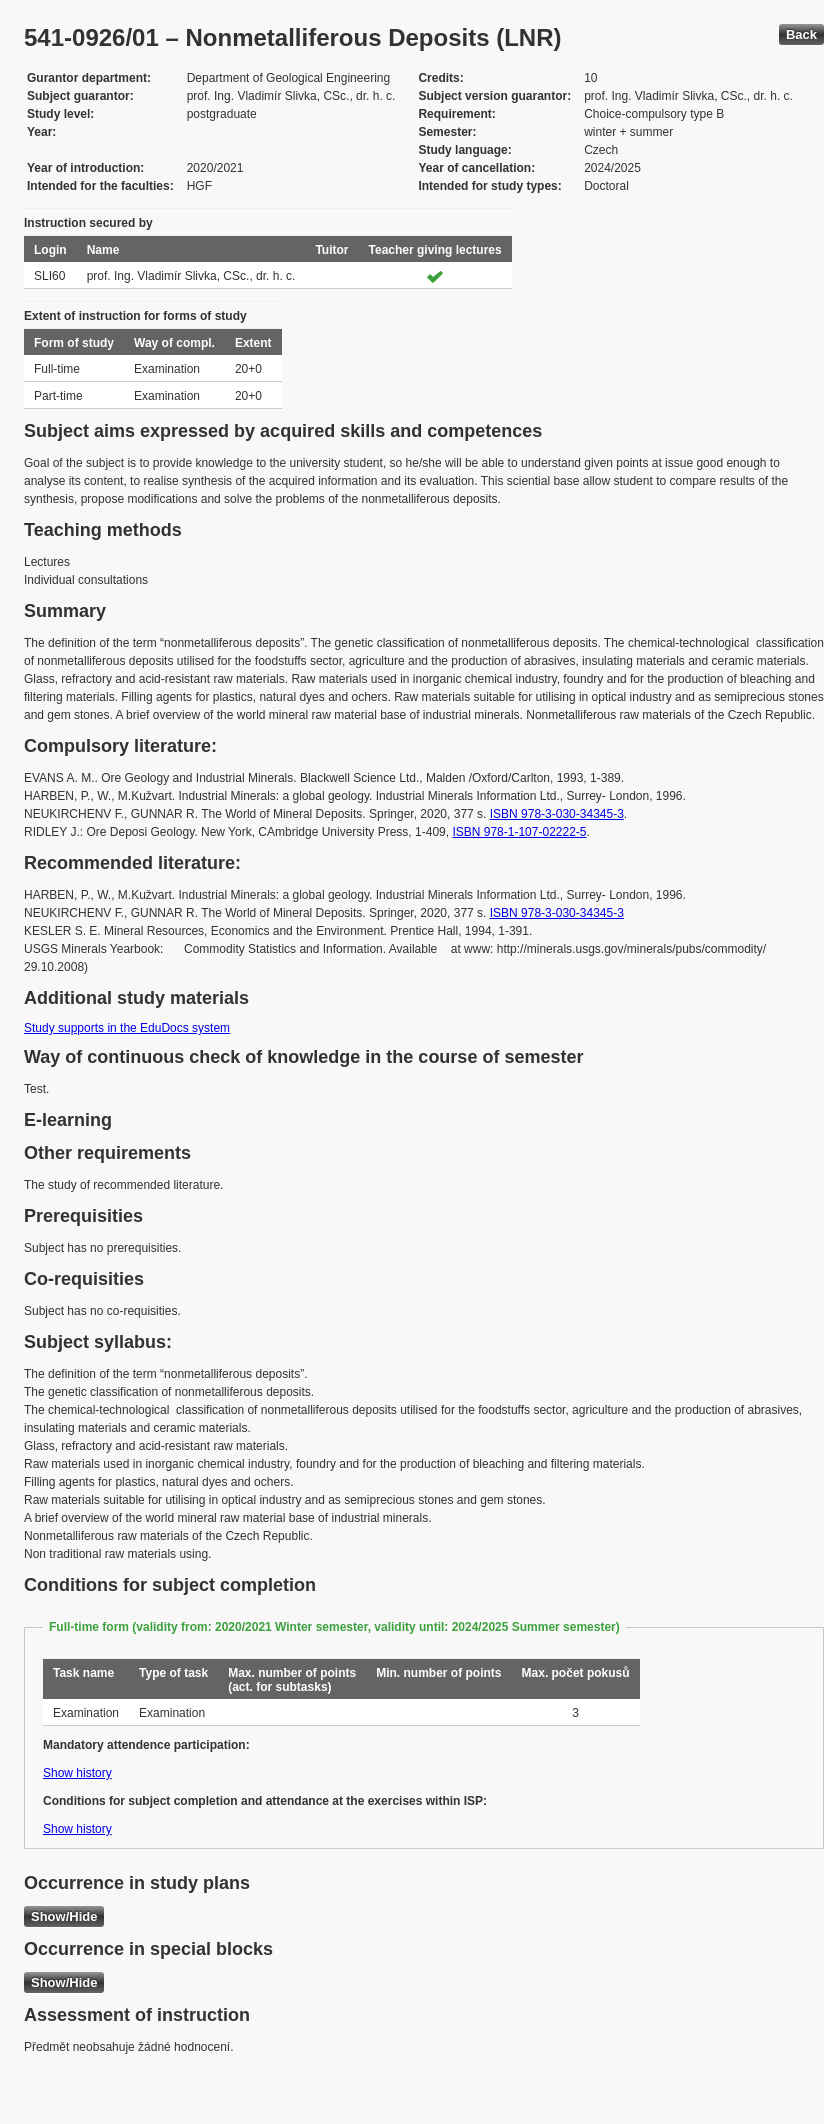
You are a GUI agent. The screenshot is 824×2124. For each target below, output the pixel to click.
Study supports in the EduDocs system (127, 1028)
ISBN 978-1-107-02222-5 (519, 832)
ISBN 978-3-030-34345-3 (557, 814)
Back (801, 34)
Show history (77, 1773)
